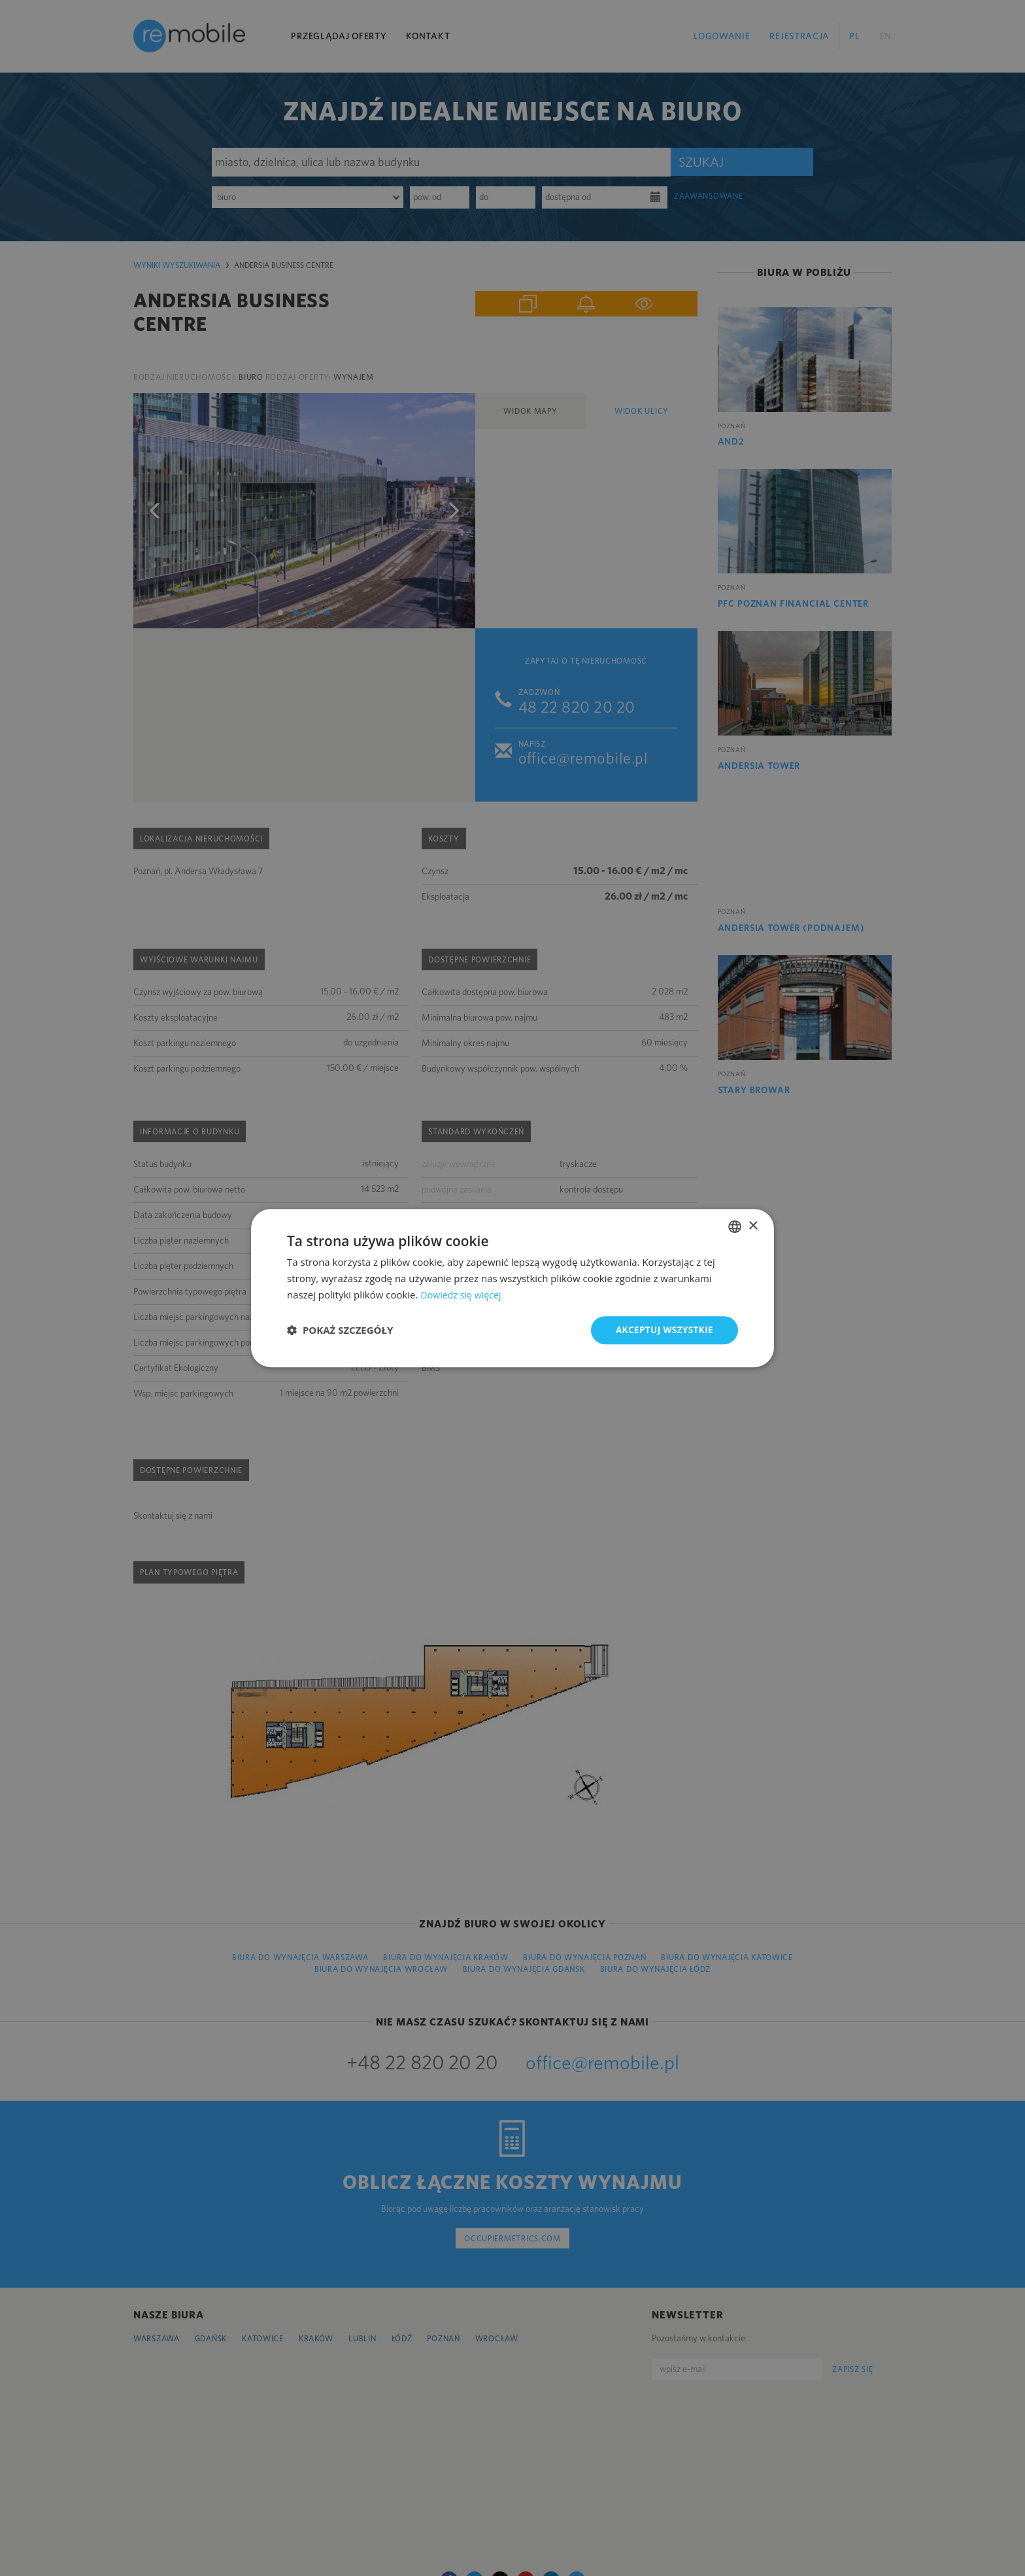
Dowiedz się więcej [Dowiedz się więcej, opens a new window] (462, 1293)
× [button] (753, 1225)
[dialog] (512, 1288)
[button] (340, 1330)
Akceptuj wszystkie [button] (663, 1329)
